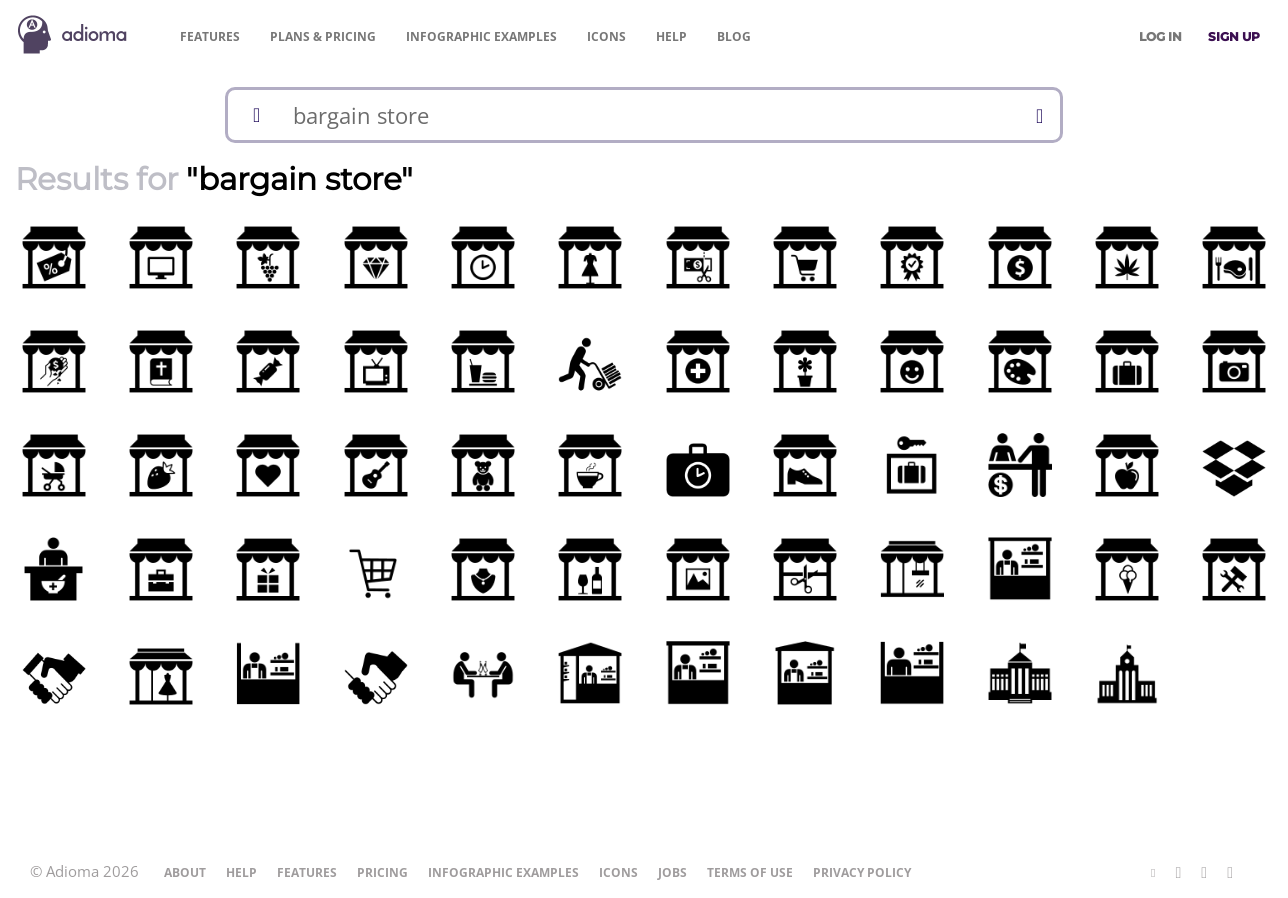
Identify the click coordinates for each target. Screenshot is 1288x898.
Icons (606, 36)
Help (671, 36)
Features (210, 36)
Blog (734, 36)
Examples (481, 36)
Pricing (323, 36)
